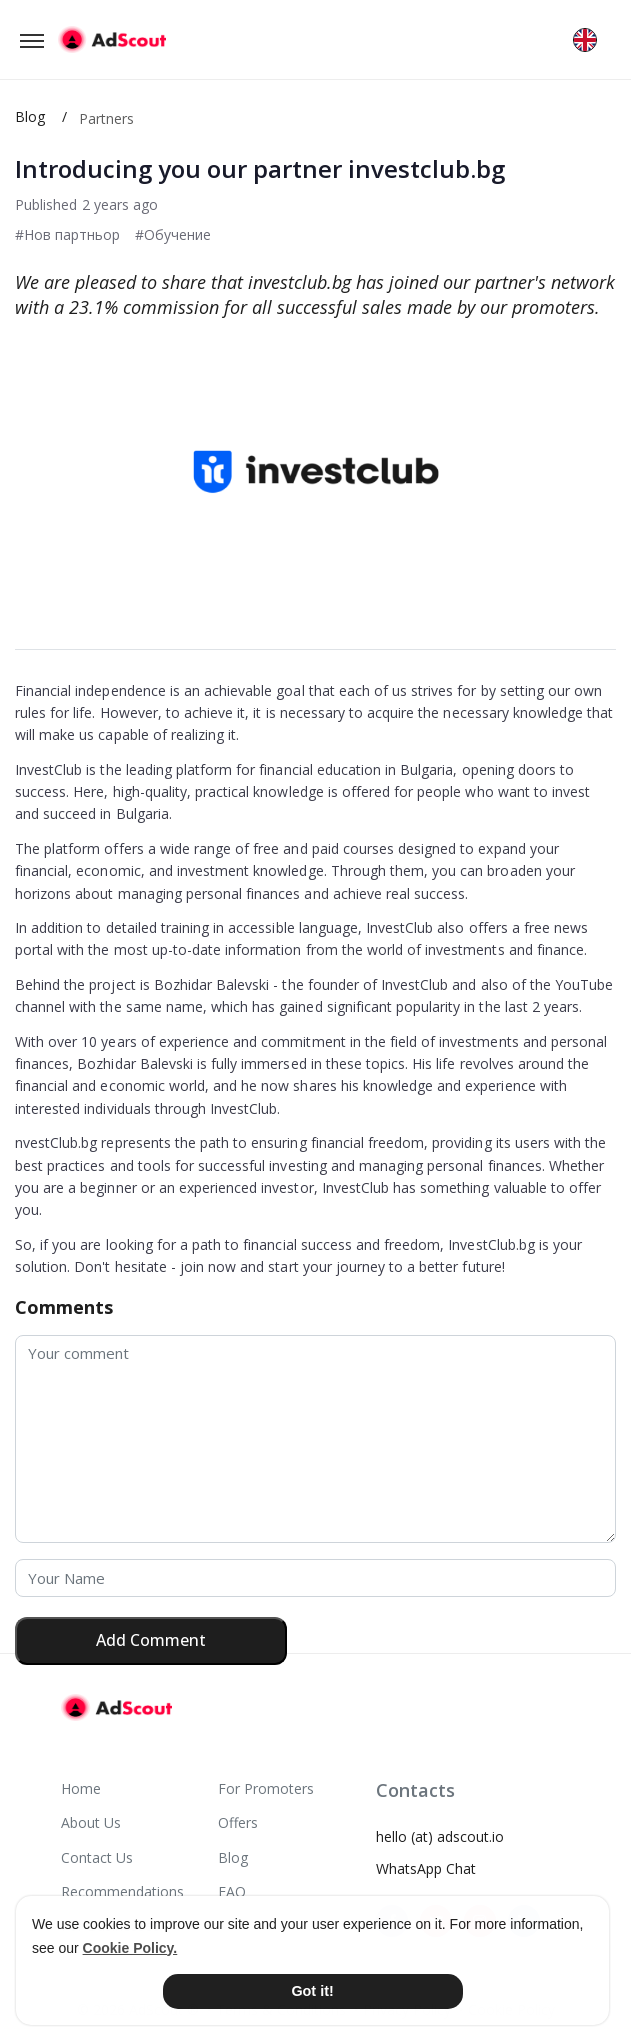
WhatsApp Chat (426, 1868)
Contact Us (97, 1857)
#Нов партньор (67, 234)
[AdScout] (116, 1708)
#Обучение (173, 234)
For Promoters (266, 1788)
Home (81, 1788)
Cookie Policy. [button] (130, 1948)
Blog (30, 116)
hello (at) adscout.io (440, 1836)
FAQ (232, 1891)
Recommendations (122, 1891)
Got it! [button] (312, 1991)
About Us (91, 1822)
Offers (238, 1822)
